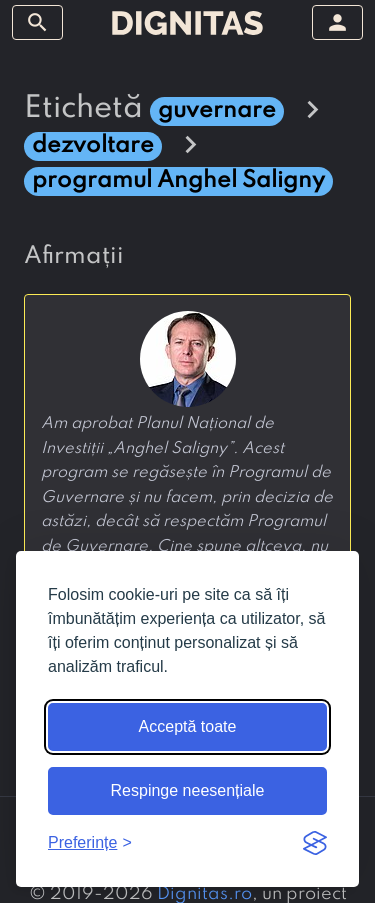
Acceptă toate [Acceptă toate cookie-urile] (188, 726)
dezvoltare (93, 145)
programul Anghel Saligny (178, 180)
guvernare (217, 110)
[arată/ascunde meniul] (37, 22)
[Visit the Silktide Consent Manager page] (315, 843)
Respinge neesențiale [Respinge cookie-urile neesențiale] (188, 790)
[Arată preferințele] (90, 843)
